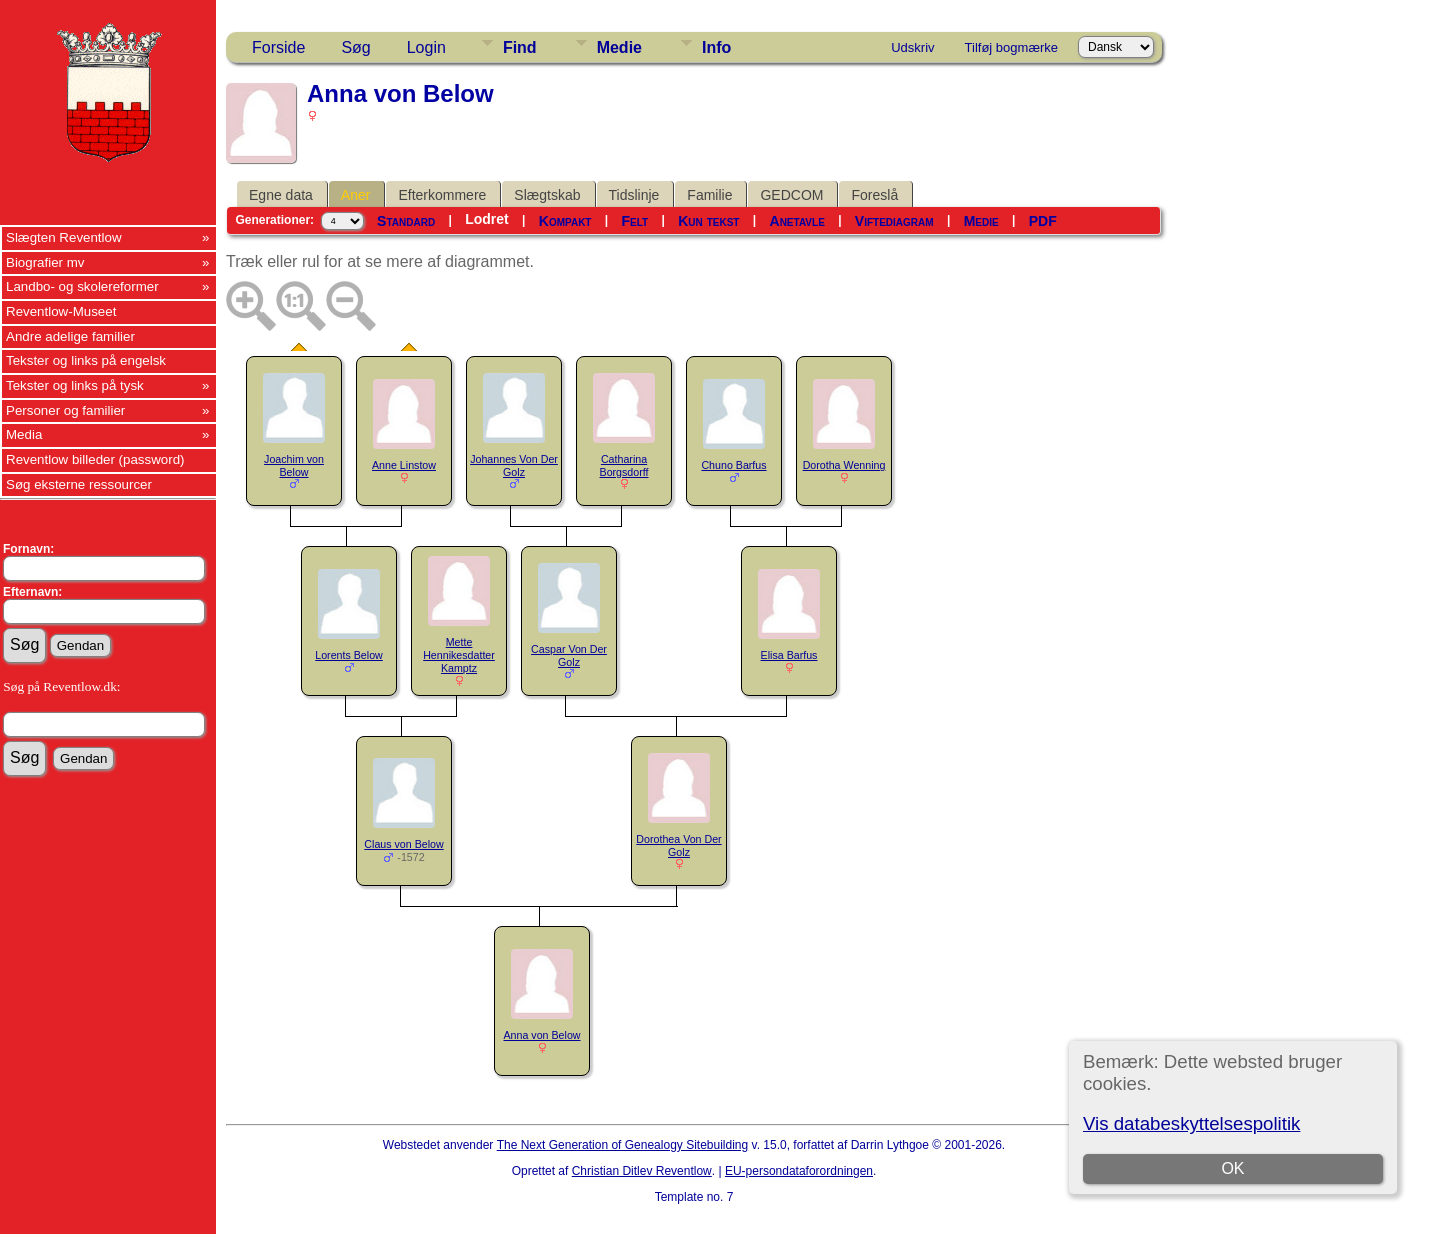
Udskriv (912, 47)
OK (1232, 1168)
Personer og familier (65, 410)
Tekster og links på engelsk (86, 360)
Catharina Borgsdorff (624, 465)
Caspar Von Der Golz (569, 655)
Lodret (487, 219)
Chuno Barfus (733, 465)
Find (520, 47)
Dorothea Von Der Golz (678, 845)
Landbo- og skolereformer (82, 286)
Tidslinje (634, 195)
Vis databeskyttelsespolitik (1191, 1123)
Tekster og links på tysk (75, 385)
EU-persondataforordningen (799, 1171)
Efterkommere (442, 195)
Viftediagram (894, 221)
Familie (709, 195)
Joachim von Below (294, 465)
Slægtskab (547, 195)
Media (24, 434)
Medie (619, 47)
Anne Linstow (404, 465)
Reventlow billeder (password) (95, 459)
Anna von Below (542, 1035)
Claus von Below (403, 844)
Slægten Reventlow (64, 237)
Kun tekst (708, 221)
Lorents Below (349, 655)
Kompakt (565, 221)
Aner (356, 195)
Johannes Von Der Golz (514, 465)
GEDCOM (791, 195)
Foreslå (874, 195)
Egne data (281, 195)
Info (716, 47)
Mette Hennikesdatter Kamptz (459, 655)
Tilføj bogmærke (1011, 47)
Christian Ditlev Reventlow (642, 1171)
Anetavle (797, 221)
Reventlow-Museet (61, 311)
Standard (406, 221)
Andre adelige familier (70, 336)
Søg (355, 47)
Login (426, 47)
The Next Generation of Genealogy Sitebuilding (623, 1145)
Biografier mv (45, 262)
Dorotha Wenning (844, 465)
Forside (278, 47)
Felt (635, 221)
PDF (1043, 221)
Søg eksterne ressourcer (79, 484)
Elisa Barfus (789, 655)
